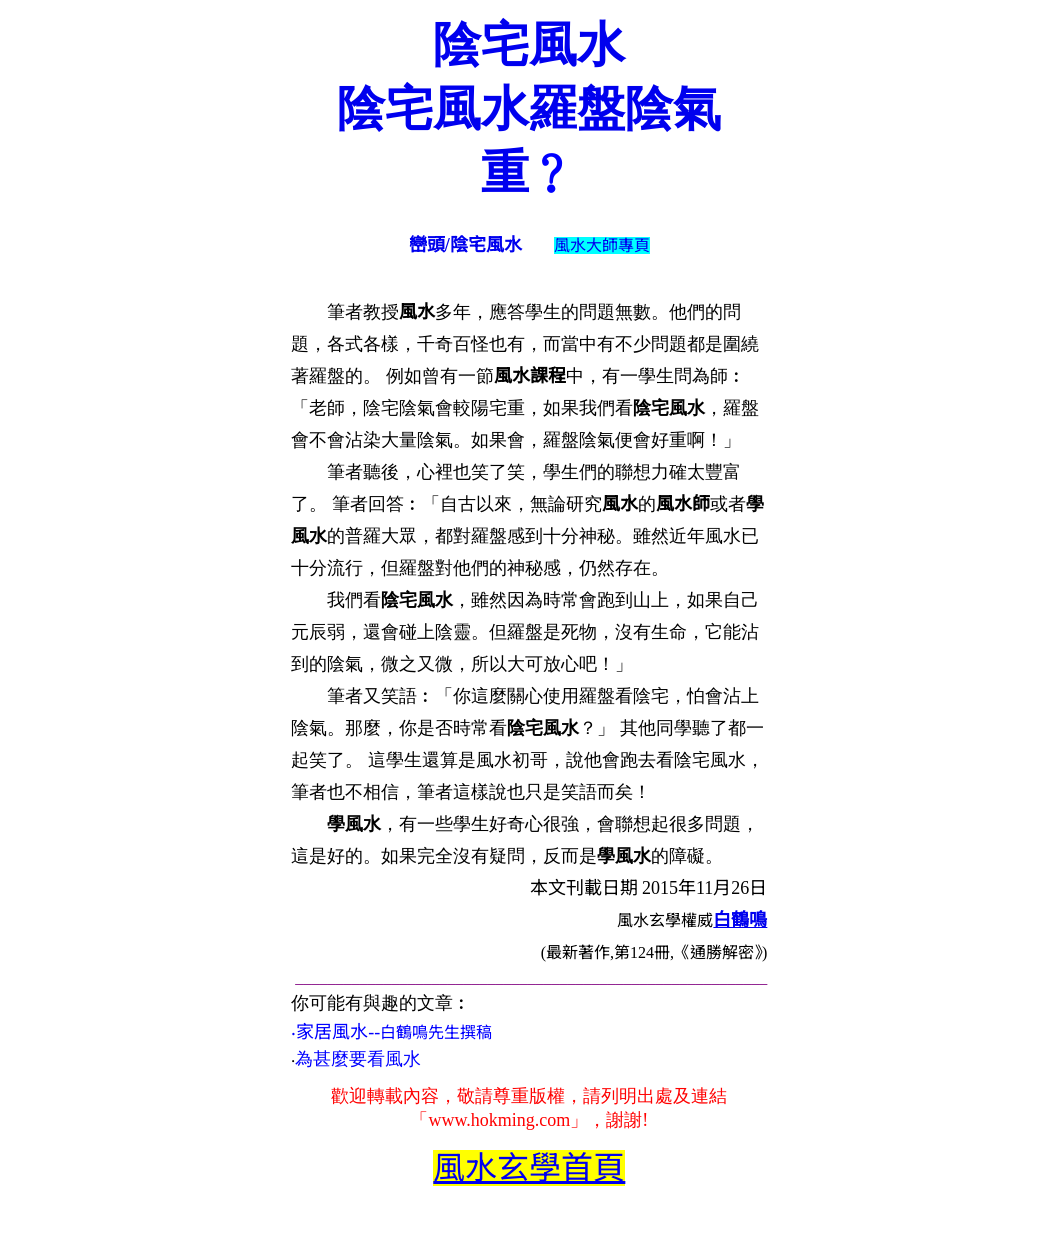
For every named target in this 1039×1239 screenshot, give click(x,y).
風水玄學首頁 (529, 1168)
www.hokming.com (499, 1120)
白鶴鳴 (740, 920)
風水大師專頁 (602, 245)
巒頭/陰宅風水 (465, 245)
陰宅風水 (529, 44)
